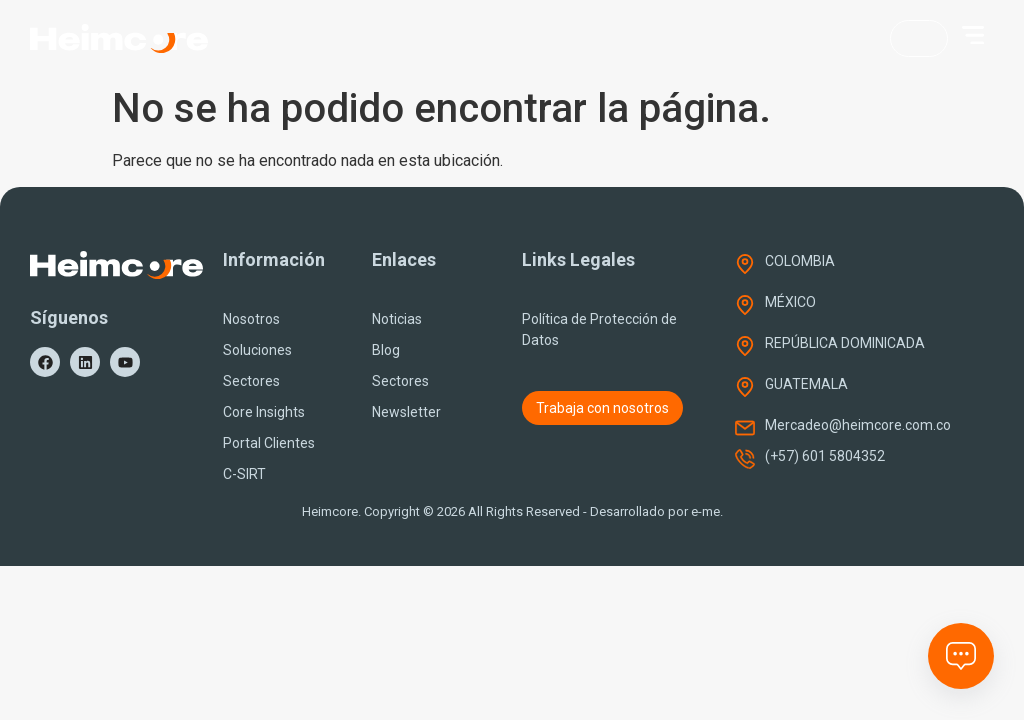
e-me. (707, 511)
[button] (973, 35)
